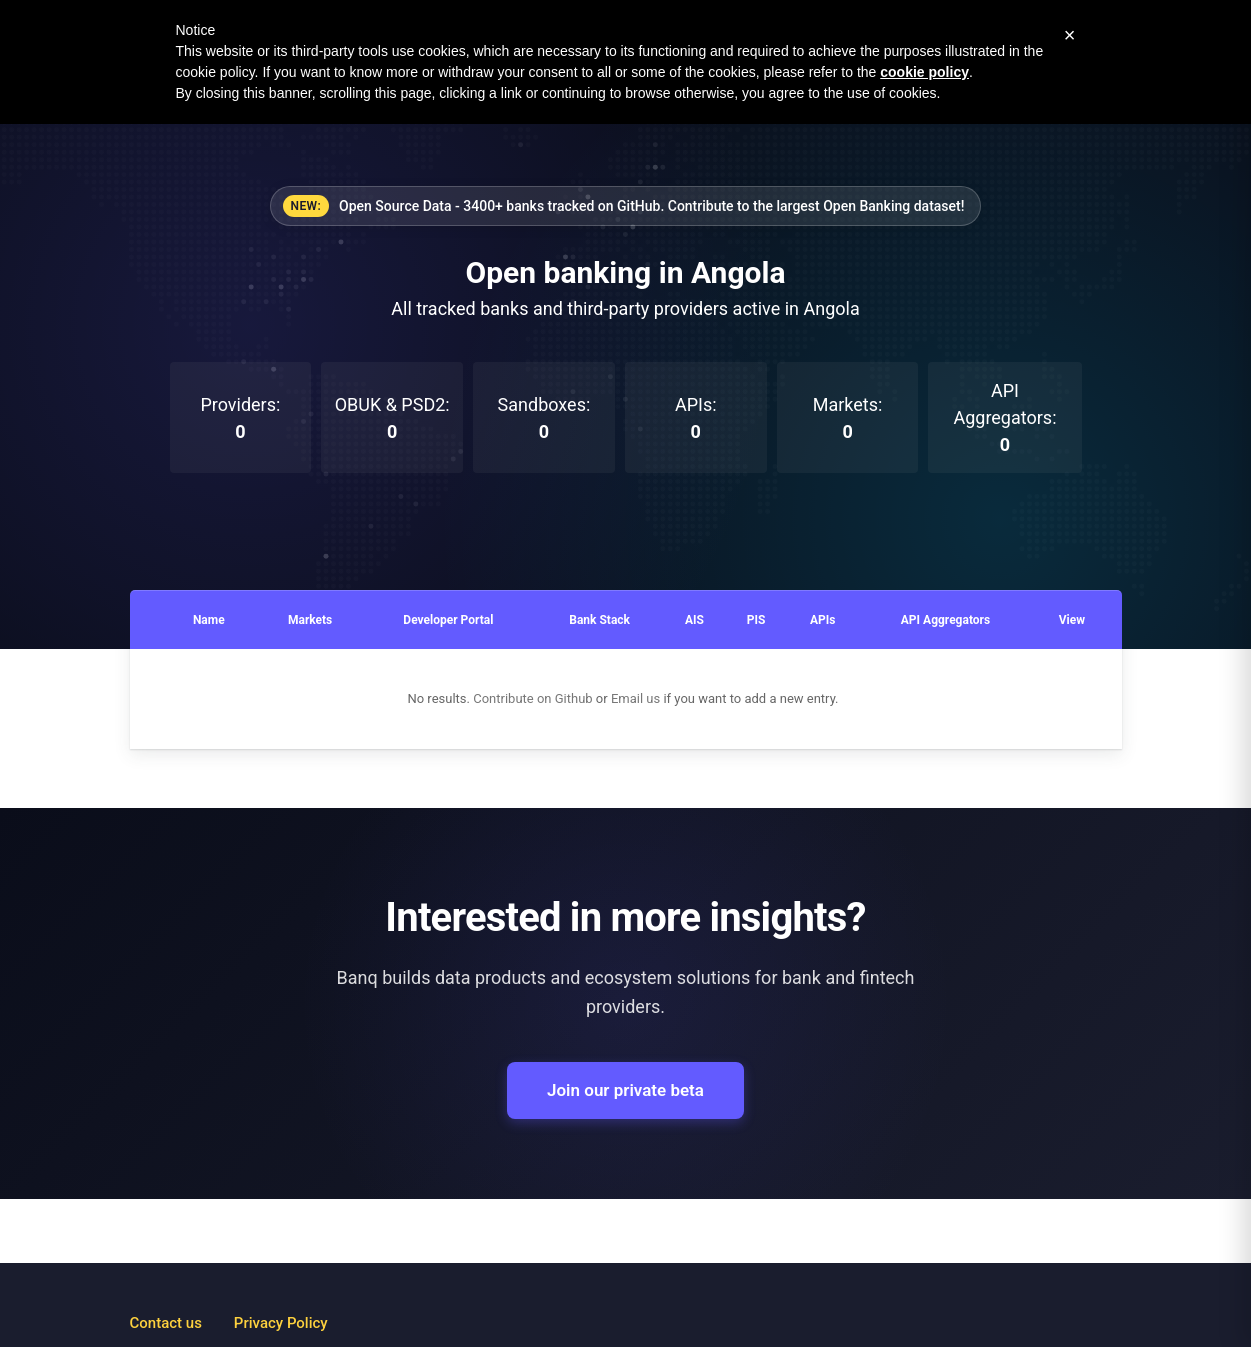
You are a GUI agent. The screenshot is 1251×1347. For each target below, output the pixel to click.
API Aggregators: (1004, 417)
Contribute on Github (532, 698)
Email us (635, 698)
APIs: (696, 418)
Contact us (166, 1323)
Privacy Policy (281, 1323)
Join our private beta (625, 1090)
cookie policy (924, 72)
